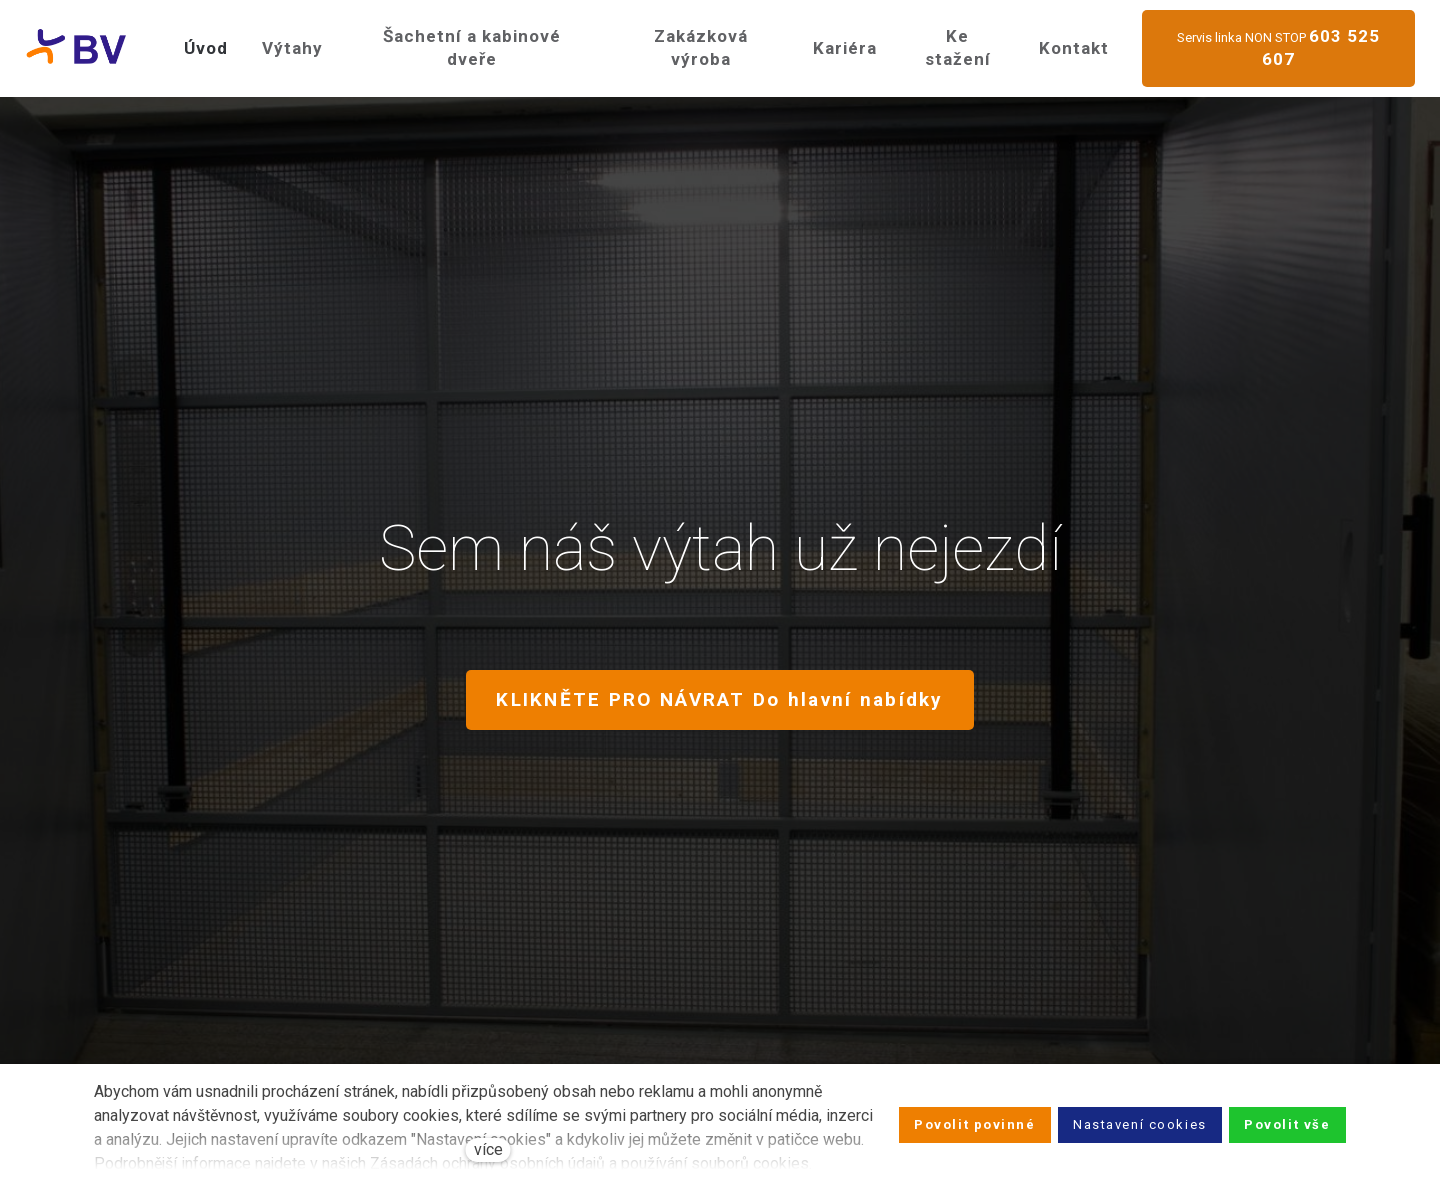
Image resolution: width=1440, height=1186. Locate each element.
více (488, 1149)
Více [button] (1080, 39)
